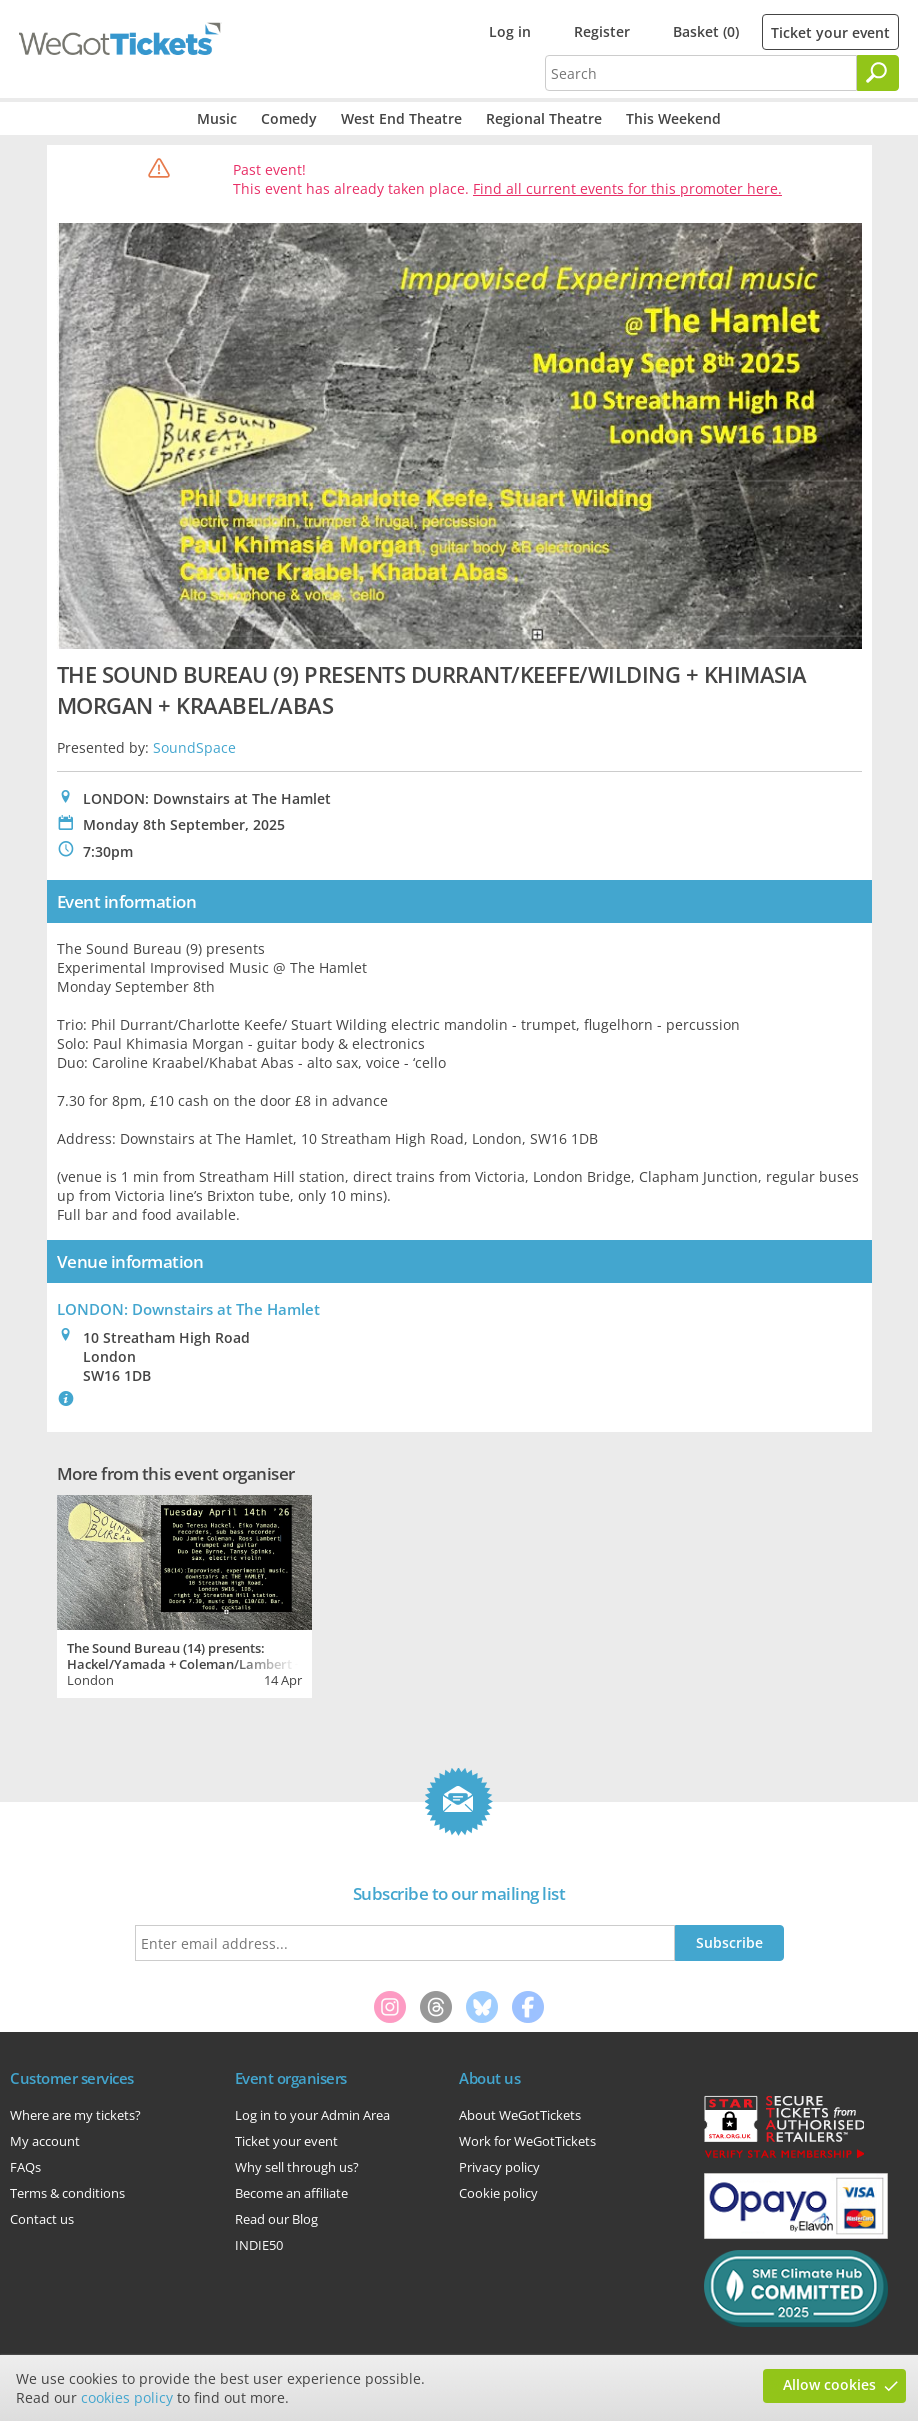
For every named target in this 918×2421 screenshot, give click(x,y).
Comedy (289, 118)
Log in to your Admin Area (312, 2115)
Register (602, 31)
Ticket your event (830, 32)
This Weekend (673, 118)
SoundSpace (194, 747)
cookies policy (127, 2397)
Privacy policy (499, 2167)
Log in (510, 31)
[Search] (878, 73)
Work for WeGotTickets (527, 2141)
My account (45, 2141)
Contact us (42, 2219)
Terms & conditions (67, 2193)
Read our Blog (276, 2219)
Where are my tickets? (75, 2115)
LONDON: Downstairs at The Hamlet (188, 1309)
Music (217, 118)
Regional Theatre (544, 118)
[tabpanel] (184, 1594)
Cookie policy (498, 2193)
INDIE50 (259, 2245)
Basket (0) (706, 31)
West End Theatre (401, 118)
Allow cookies (829, 2384)
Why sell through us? (297, 2167)
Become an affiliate (291, 2193)
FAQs (25, 2167)
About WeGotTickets (520, 2115)
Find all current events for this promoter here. (627, 188)
